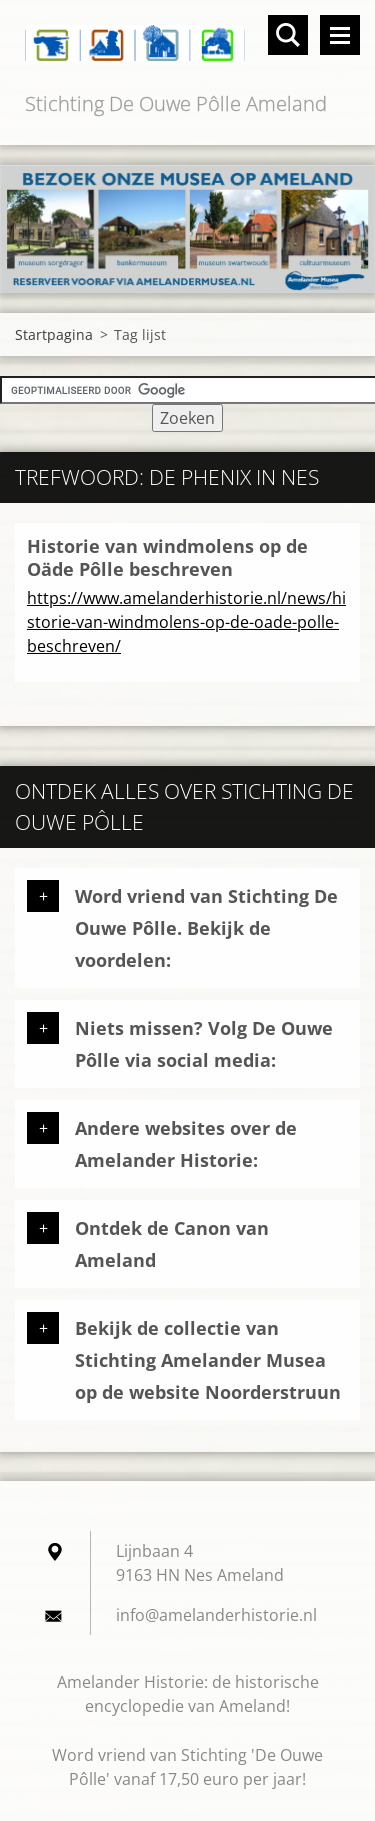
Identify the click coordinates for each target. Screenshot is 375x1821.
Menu (340, 35)
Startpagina (54, 334)
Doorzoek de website (288, 35)
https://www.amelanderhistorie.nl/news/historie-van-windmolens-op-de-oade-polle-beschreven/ (186, 622)
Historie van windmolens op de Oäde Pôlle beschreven (167, 557)
